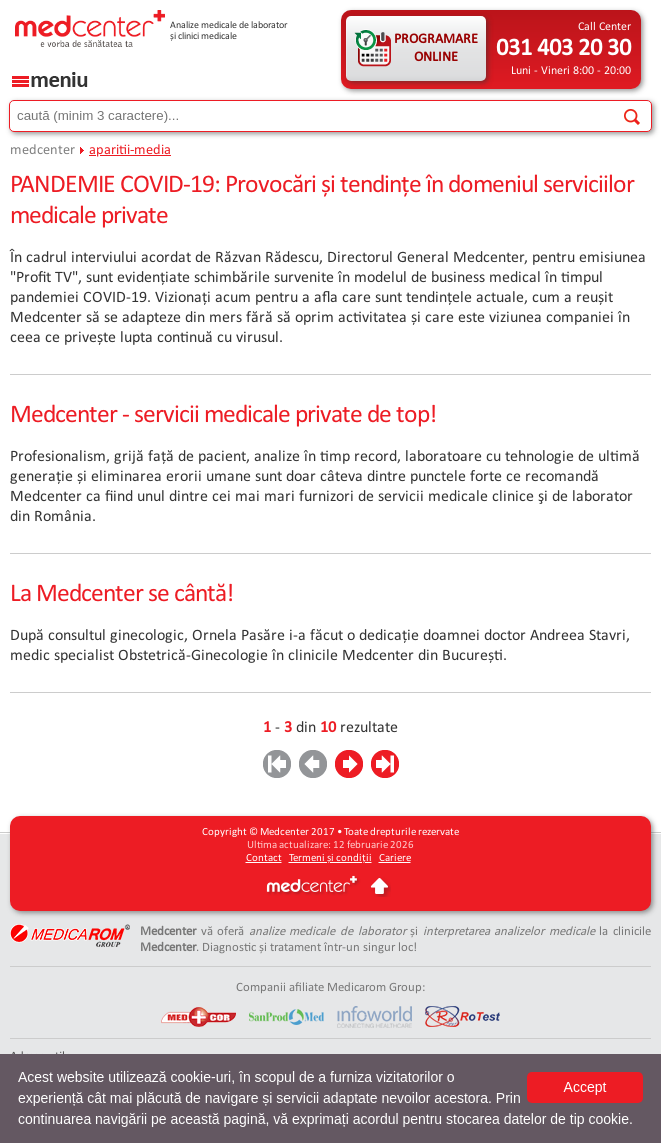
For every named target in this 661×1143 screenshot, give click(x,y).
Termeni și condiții (330, 858)
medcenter (42, 150)
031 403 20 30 (563, 49)
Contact (264, 858)
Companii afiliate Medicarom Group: (330, 987)
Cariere (395, 858)
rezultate (369, 728)
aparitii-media (130, 150)
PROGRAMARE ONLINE (436, 48)
